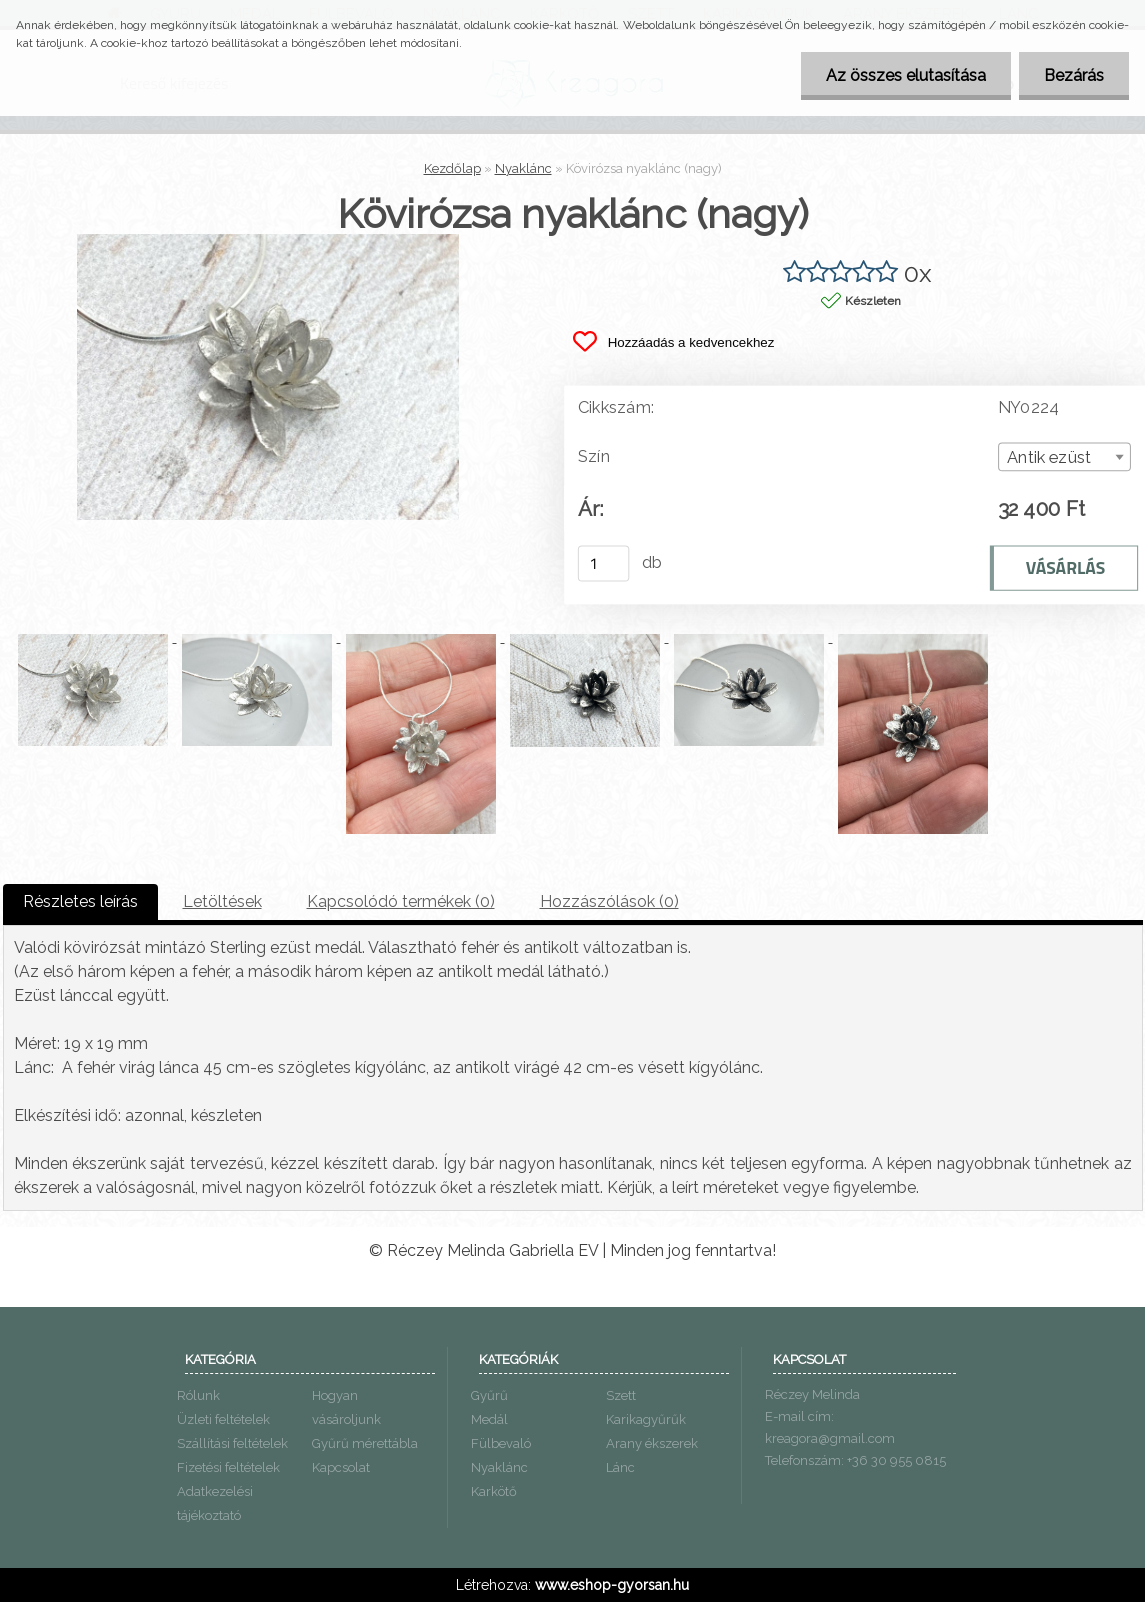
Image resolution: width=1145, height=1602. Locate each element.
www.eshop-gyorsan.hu (612, 1585)
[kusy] (603, 563)
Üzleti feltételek (223, 1419)
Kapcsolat (341, 1467)
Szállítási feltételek (232, 1443)
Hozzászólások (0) (609, 901)
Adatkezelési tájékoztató (215, 1503)
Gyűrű (489, 1395)
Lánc (620, 1467)
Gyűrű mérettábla (365, 1443)
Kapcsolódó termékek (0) (401, 901)
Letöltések (222, 901)
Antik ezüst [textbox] (1048, 458)
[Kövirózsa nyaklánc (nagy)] (268, 241)
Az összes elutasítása (906, 75)
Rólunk (198, 1395)
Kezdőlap (452, 168)
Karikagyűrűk (646, 1419)
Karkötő (494, 1491)
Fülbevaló (501, 1443)
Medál (489, 1419)
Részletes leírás (80, 901)
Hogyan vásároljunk (346, 1407)
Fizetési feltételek (228, 1467)
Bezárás (1074, 75)
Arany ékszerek (652, 1443)
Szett (621, 1395)
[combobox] (1063, 456)
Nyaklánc (523, 168)
